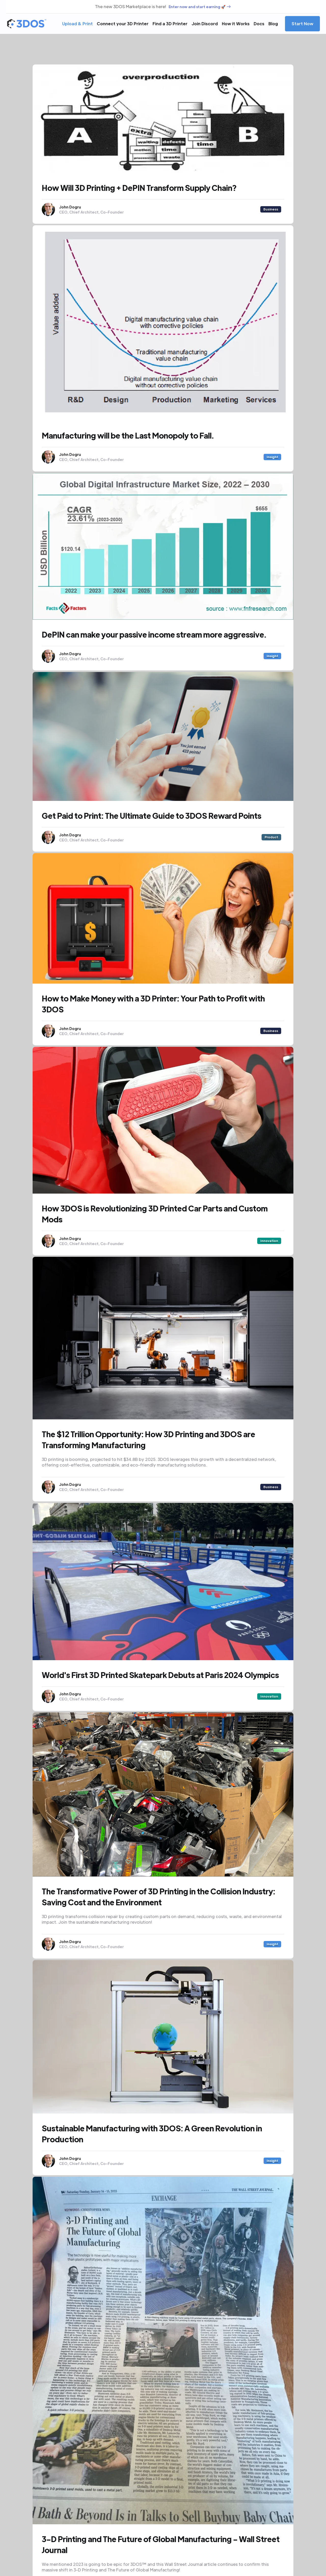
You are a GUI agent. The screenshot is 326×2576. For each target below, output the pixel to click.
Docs (259, 23)
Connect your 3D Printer (122, 23)
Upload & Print (77, 23)
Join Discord (205, 23)
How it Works (236, 23)
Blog (273, 23)
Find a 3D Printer (170, 23)
